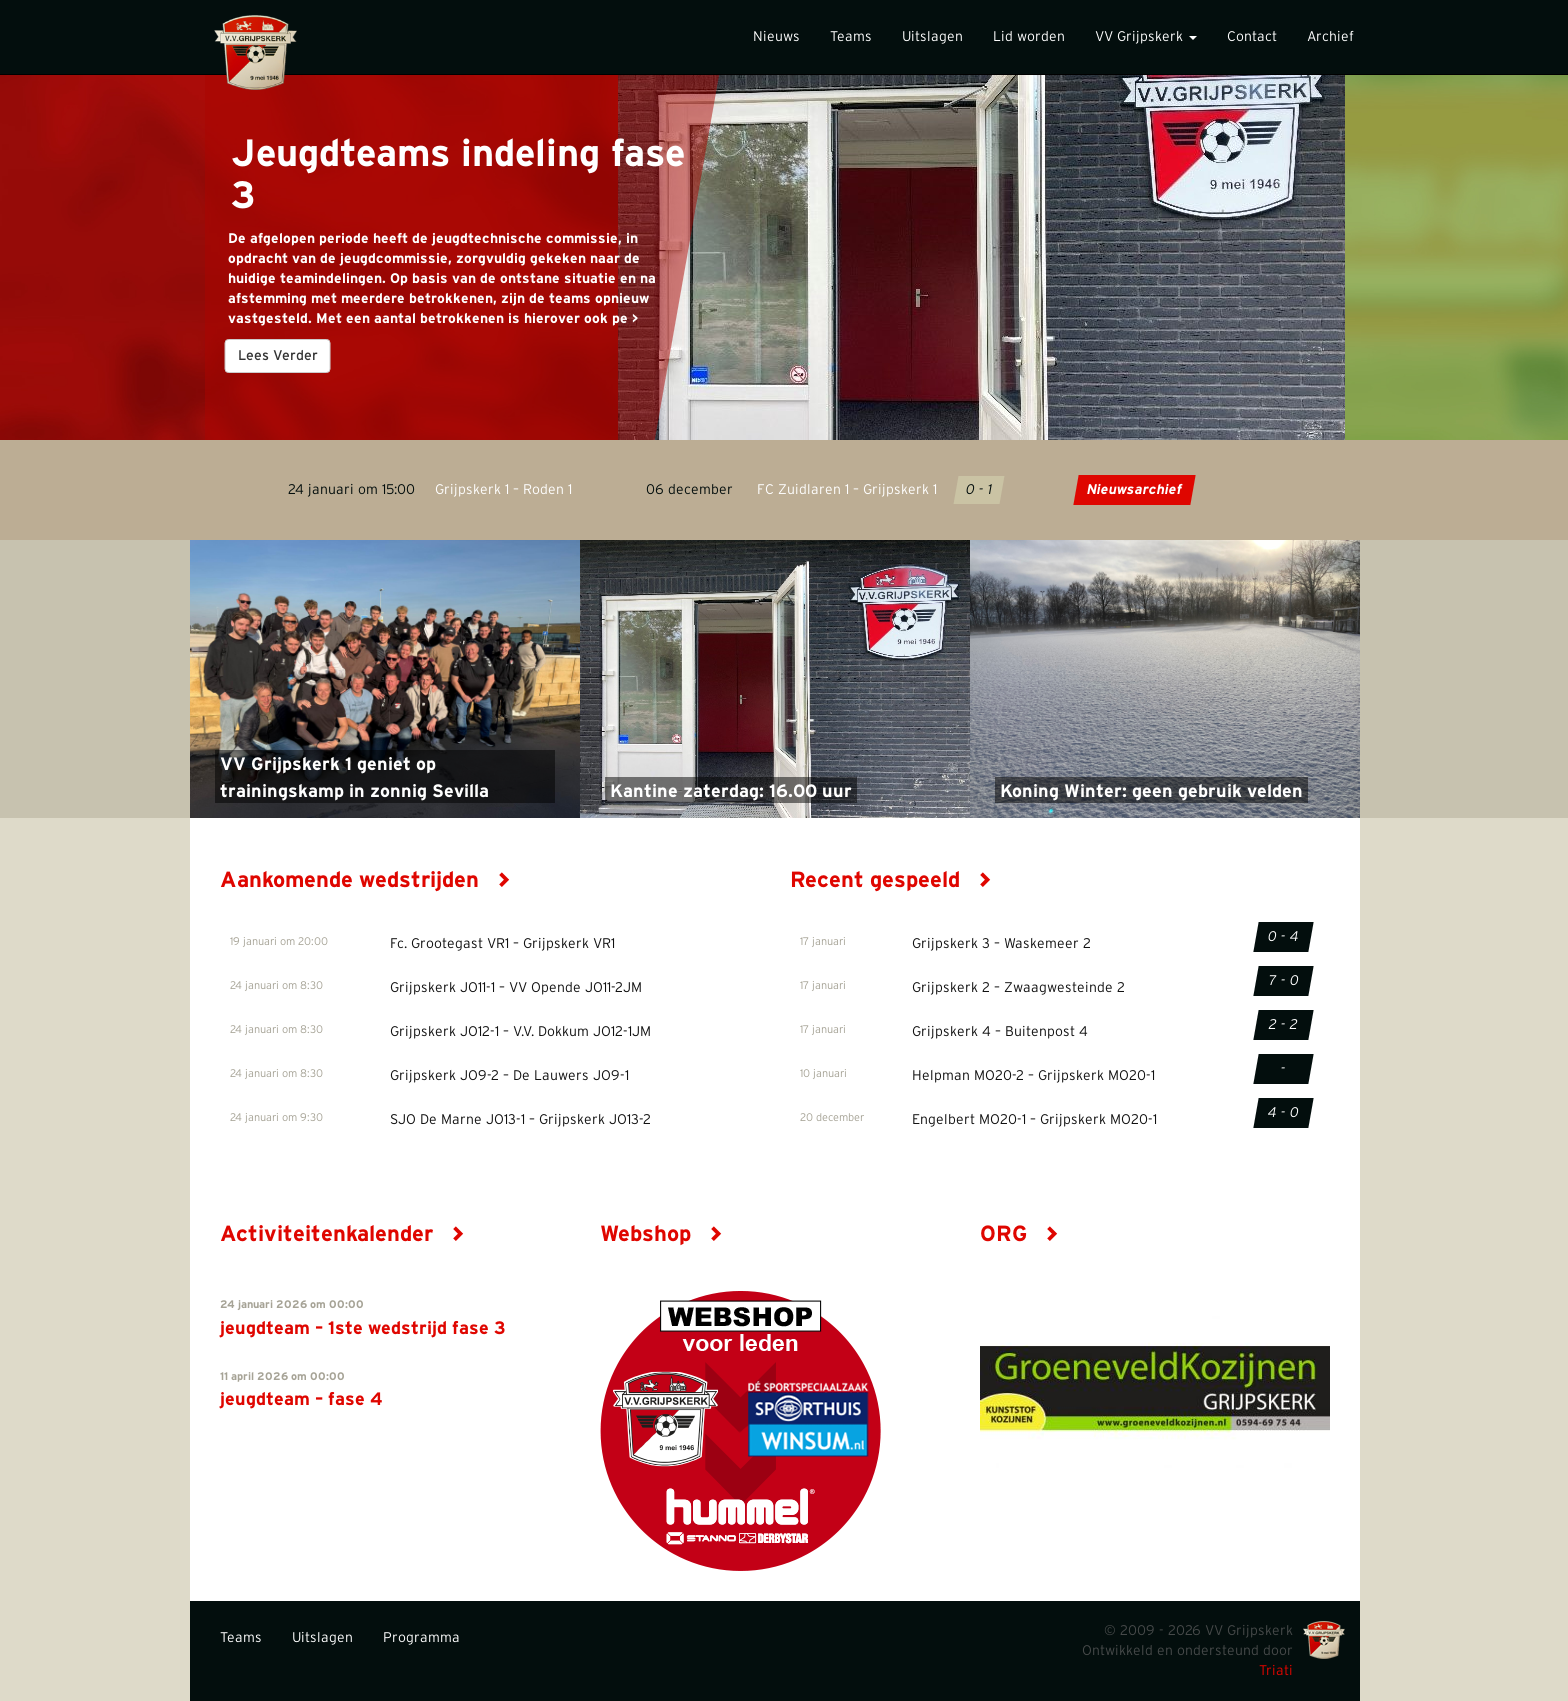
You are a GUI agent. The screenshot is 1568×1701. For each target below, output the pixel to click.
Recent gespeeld (891, 880)
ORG (1019, 1234)
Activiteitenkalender (342, 1234)
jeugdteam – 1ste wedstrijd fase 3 (363, 1329)
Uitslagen (932, 37)
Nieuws (776, 37)
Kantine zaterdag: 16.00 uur (731, 792)
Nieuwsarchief (1133, 490)
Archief (1330, 37)
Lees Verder (278, 356)
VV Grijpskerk (1146, 37)
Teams (851, 37)
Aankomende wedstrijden (365, 880)
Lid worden (1029, 37)
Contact (1252, 37)
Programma (421, 1638)
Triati (1276, 1671)
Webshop (661, 1234)
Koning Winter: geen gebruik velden (1151, 792)
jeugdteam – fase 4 (301, 1400)
